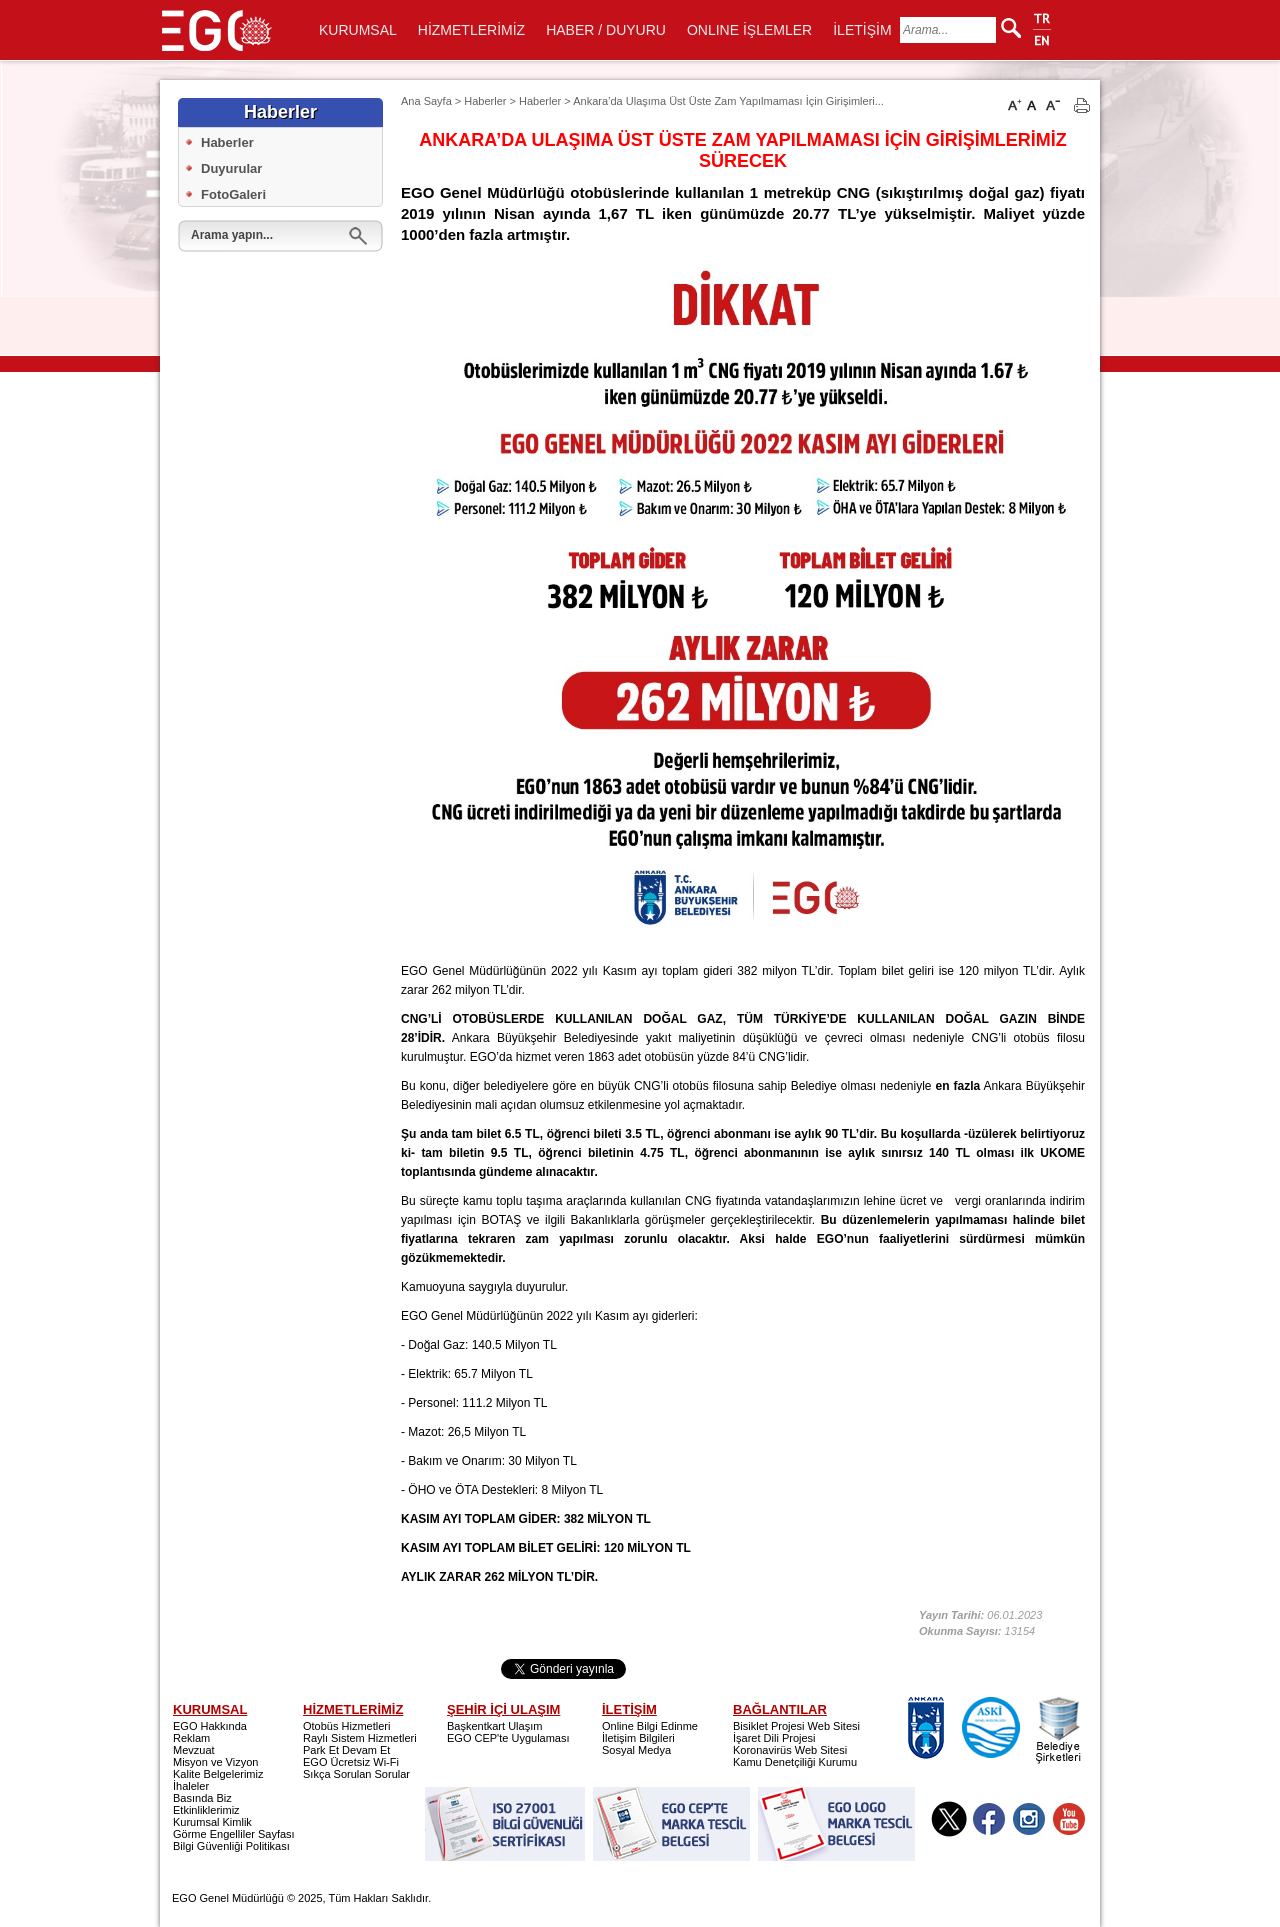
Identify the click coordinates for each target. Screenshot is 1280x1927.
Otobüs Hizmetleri (346, 1726)
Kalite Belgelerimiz (218, 1774)
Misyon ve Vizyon (215, 1762)
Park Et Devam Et (346, 1750)
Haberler (227, 142)
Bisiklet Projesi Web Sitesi (796, 1726)
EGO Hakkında (210, 1726)
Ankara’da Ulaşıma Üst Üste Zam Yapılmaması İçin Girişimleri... (728, 101)
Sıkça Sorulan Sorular (356, 1774)
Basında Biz (202, 1798)
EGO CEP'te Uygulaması (508, 1738)
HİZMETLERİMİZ (471, 30)
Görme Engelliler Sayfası (234, 1834)
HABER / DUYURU (606, 30)
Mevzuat (194, 1750)
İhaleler (191, 1786)
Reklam (191, 1738)
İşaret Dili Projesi (774, 1738)
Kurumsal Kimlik (212, 1822)
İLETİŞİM (862, 30)
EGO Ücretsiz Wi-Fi (351, 1762)
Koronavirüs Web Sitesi (790, 1750)
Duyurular (231, 168)
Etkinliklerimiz (206, 1810)
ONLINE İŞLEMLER (749, 30)
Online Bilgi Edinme (650, 1726)
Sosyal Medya (636, 1750)
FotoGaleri (233, 194)
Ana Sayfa (426, 101)
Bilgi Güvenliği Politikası (231, 1846)
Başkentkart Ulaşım (494, 1726)
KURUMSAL (358, 30)
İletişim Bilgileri (638, 1738)
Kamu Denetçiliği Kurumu (795, 1762)
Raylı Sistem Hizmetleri (360, 1738)
